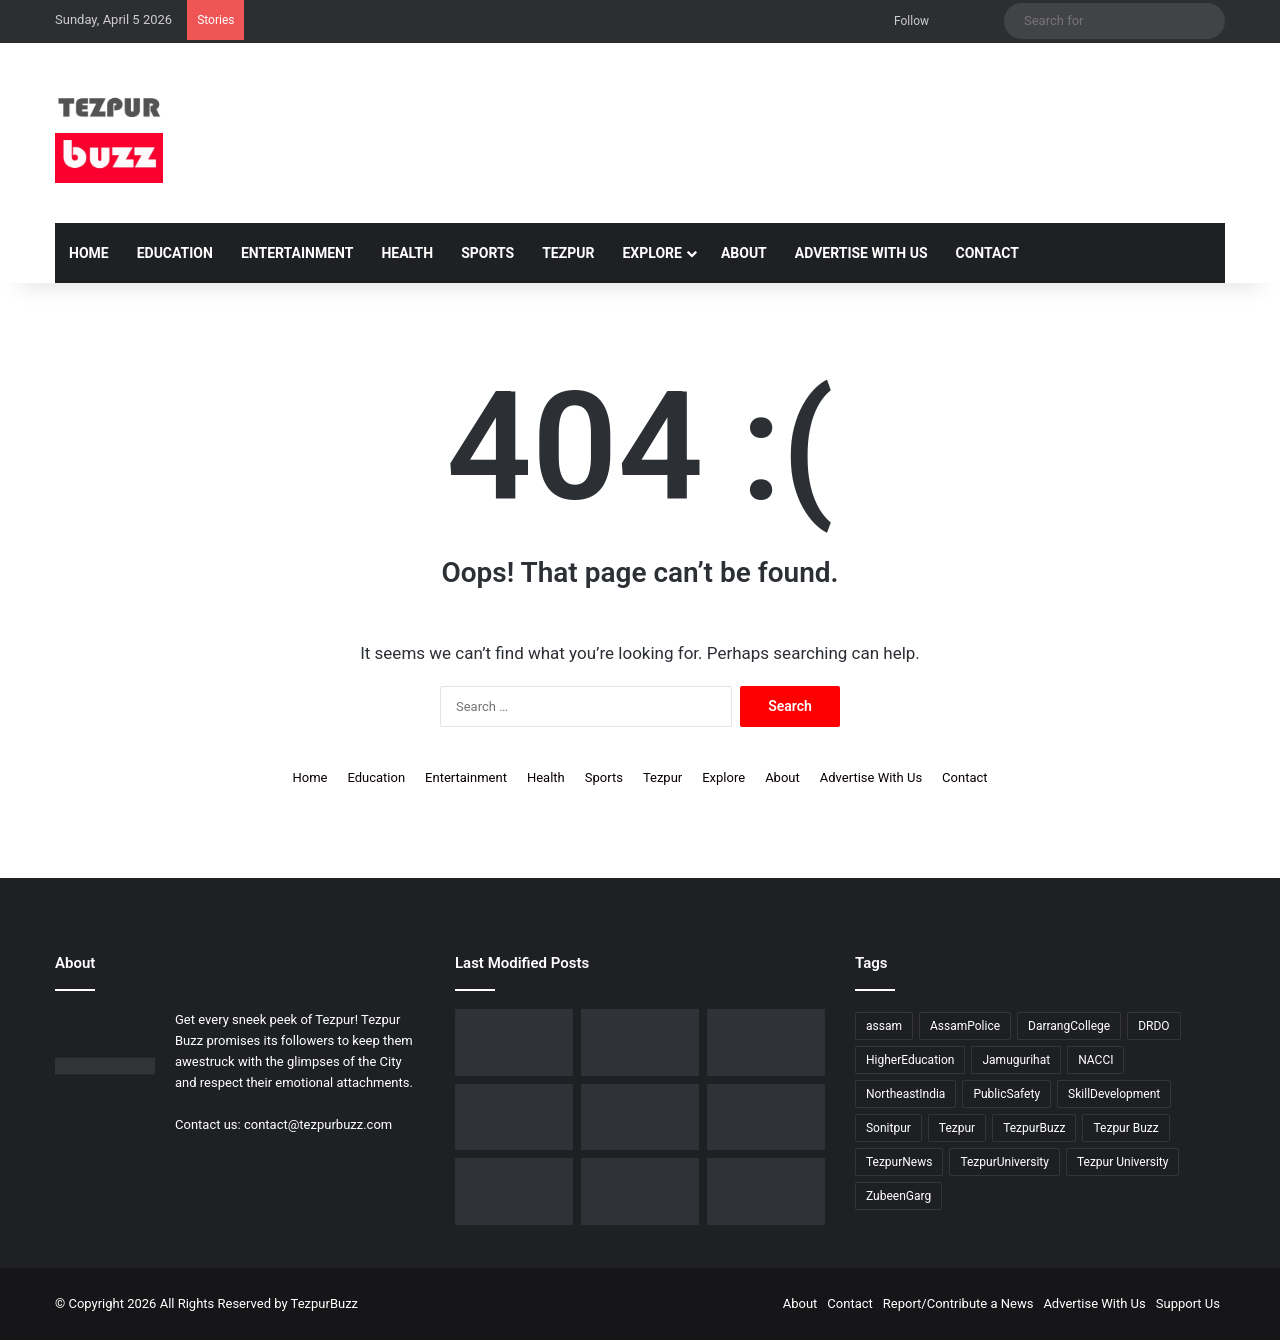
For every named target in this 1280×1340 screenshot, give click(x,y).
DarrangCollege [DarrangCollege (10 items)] (1069, 1026)
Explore (651, 253)
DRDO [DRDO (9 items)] (1153, 1026)
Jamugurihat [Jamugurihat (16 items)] (1016, 1060)
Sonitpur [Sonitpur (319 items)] (888, 1128)
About (744, 253)
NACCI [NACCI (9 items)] (1095, 1060)
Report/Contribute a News (958, 1303)
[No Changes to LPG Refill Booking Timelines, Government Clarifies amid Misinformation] (640, 1042)
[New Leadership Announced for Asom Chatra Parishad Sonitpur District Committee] (766, 1042)
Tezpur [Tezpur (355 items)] (957, 1128)
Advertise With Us (861, 253)
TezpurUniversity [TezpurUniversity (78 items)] (1004, 1162)
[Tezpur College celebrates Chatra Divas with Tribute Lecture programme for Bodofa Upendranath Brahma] (514, 1042)
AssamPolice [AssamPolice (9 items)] (965, 1026)
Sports (487, 253)
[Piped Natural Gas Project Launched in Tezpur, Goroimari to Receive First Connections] (514, 1117)
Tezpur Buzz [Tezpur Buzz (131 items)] (1125, 1128)
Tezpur (568, 253)
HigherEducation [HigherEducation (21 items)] (910, 1060)
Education (175, 253)
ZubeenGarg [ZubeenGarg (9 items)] (898, 1196)
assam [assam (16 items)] (884, 1026)
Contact (987, 253)
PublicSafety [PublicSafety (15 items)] (1006, 1094)
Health (407, 253)
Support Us (1188, 1303)
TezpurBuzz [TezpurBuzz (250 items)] (1034, 1128)
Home (89, 253)
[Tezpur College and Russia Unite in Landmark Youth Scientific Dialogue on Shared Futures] (766, 1191)
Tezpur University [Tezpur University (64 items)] (1123, 1162)
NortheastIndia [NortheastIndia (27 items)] (905, 1094)
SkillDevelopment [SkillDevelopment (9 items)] (1114, 1094)
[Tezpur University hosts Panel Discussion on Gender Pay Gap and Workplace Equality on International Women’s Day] (514, 1191)
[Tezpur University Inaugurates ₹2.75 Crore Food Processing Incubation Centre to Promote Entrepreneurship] (640, 1117)
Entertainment (297, 253)
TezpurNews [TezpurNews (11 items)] (899, 1162)
